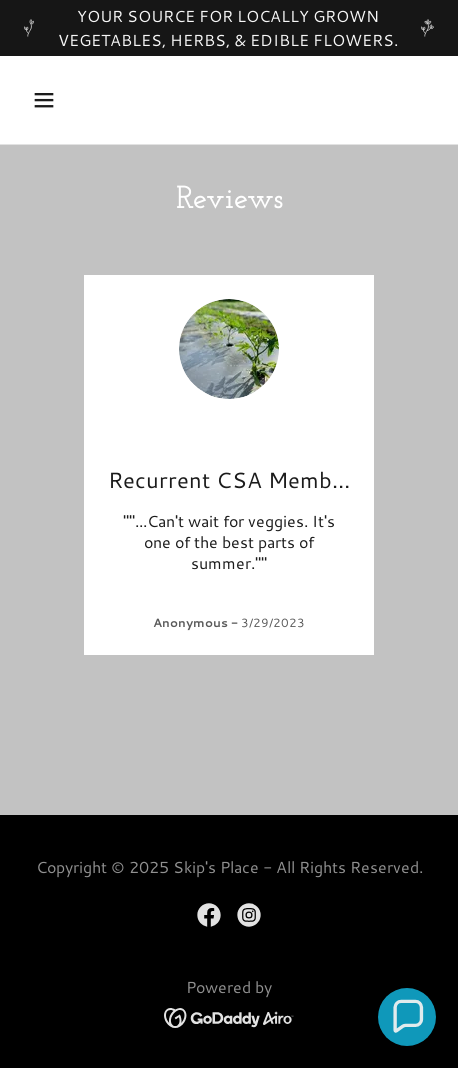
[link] (209, 915)
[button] (55, 100)
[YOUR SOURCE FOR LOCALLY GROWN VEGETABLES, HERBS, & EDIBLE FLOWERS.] (229, 28)
